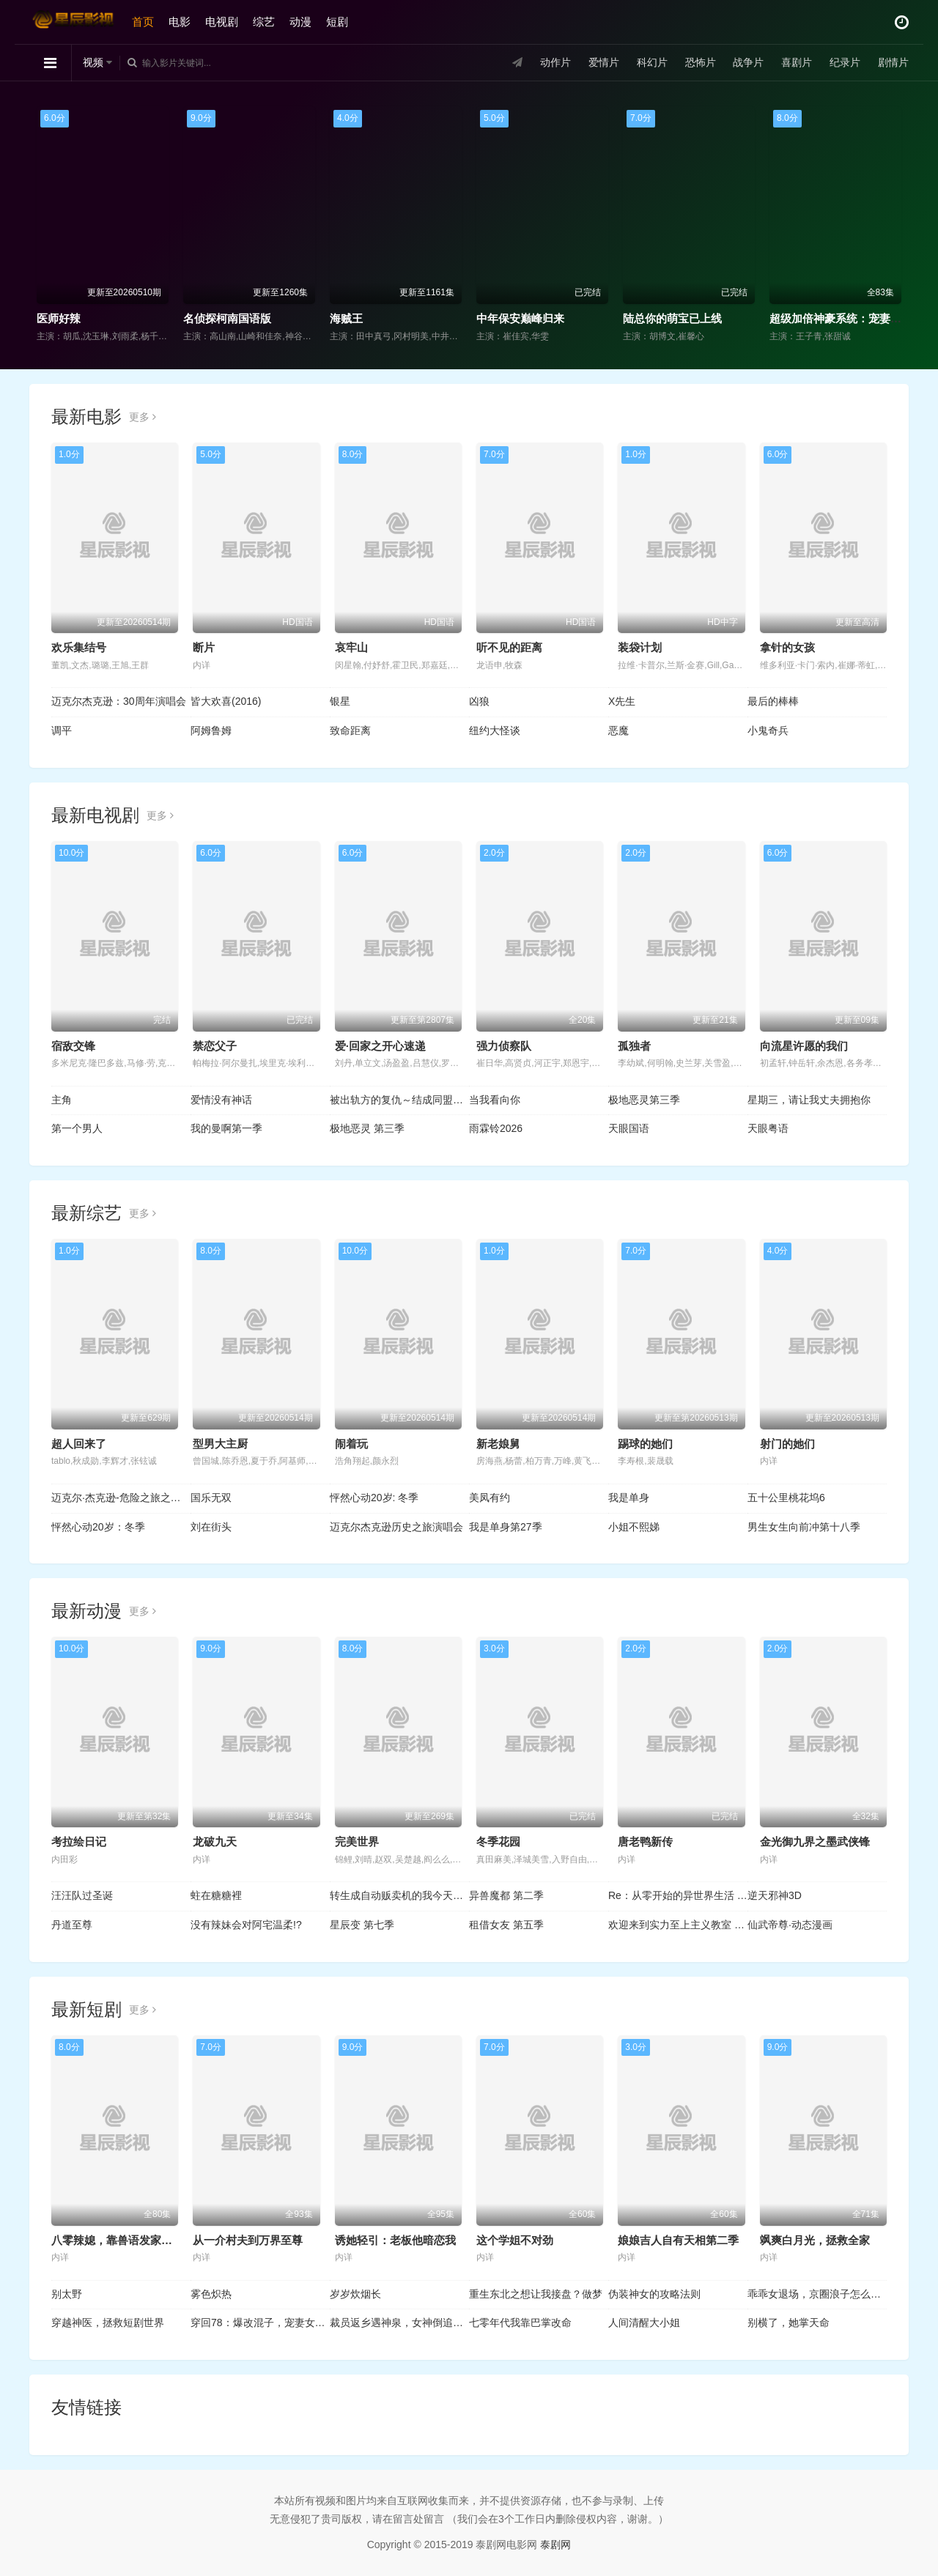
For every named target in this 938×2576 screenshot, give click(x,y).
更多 (142, 417)
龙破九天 (215, 1841)
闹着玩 (351, 1443)
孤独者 (634, 1046)
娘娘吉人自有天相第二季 (678, 2240)
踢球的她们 (645, 1443)
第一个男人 (77, 1128)
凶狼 (479, 701)
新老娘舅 (498, 1443)
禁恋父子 (215, 1046)
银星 (340, 701)
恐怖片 (699, 62)
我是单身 (628, 1497)
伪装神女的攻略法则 (654, 2294)
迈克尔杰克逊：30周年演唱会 (118, 701)
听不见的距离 (509, 647)
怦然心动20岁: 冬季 (374, 1497)
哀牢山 (351, 647)
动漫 (300, 21)
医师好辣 (59, 318)
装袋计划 (640, 647)
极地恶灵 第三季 (367, 1128)
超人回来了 (78, 1443)
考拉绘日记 (78, 1841)
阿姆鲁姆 (211, 730)
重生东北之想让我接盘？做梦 (535, 2294)
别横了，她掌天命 (788, 2322)
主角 (61, 1100)
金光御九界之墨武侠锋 (815, 1841)
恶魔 (618, 730)
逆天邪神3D (774, 1895)
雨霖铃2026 (495, 1128)
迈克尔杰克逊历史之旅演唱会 (396, 1527)
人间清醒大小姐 (644, 2322)
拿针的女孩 (787, 647)
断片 (204, 647)
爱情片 (603, 62)
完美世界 (357, 1841)
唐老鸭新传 (645, 1841)
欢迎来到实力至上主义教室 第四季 (677, 1925)
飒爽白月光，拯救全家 (815, 2240)
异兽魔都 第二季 (506, 1895)
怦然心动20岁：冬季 (98, 1527)
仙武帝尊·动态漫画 (789, 1925)
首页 (143, 21)
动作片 (555, 62)
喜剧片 (796, 62)
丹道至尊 (71, 1925)
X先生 (621, 701)
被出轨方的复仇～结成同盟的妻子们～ (399, 1100)
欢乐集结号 (78, 647)
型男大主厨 (220, 1443)
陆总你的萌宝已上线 (672, 318)
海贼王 (346, 318)
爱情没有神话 (221, 1100)
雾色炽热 (211, 2294)
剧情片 (893, 62)
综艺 (264, 21)
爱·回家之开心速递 (380, 1046)
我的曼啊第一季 (226, 1128)
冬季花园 (498, 1841)
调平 (61, 730)
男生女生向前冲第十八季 (803, 1527)
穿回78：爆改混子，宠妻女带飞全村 (260, 2322)
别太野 (66, 2294)
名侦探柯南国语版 (227, 318)
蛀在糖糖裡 (216, 1895)
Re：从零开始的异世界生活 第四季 (677, 1895)
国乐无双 (211, 1497)
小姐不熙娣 (634, 1527)
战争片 (748, 62)
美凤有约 (489, 1497)
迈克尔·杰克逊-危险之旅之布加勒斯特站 (121, 1497)
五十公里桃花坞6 (786, 1497)
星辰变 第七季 (362, 1925)
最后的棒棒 (773, 701)
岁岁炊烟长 (355, 2294)
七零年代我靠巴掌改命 (520, 2322)
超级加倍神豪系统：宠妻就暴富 (846, 318)
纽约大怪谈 (494, 730)
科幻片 (652, 62)
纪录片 (845, 62)
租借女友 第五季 (506, 1925)
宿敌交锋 (73, 1046)
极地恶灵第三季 (644, 1100)
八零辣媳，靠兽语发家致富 (117, 2240)
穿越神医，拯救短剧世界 (107, 2322)
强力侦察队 (503, 1046)
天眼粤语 (768, 1128)
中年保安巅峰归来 (520, 318)
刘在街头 (211, 1527)
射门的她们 (787, 1443)
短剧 (337, 21)
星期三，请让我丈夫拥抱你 (809, 1100)
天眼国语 (628, 1128)
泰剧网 (555, 2544)
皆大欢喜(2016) (226, 701)
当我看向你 (494, 1100)
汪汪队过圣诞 (82, 1895)
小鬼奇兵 (768, 730)
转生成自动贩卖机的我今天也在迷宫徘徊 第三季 (399, 1895)
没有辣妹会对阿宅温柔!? (246, 1925)
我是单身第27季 (505, 1527)
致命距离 (350, 730)
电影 (180, 21)
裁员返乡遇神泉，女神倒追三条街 (399, 2322)
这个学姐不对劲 (514, 2240)
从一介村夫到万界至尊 (248, 2240)
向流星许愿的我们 (804, 1046)
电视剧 (221, 21)
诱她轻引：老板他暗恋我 (395, 2240)
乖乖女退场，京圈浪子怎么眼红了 (817, 2294)
